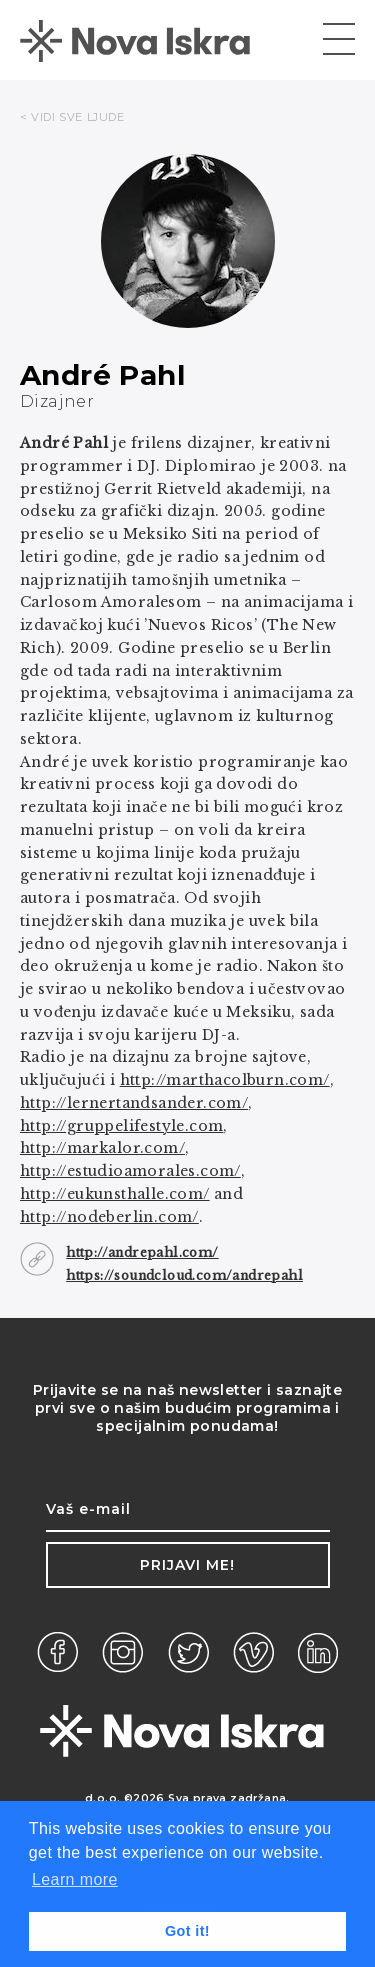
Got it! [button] (187, 1931)
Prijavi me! (187, 1565)
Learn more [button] (75, 1879)
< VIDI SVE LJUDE (72, 117)
